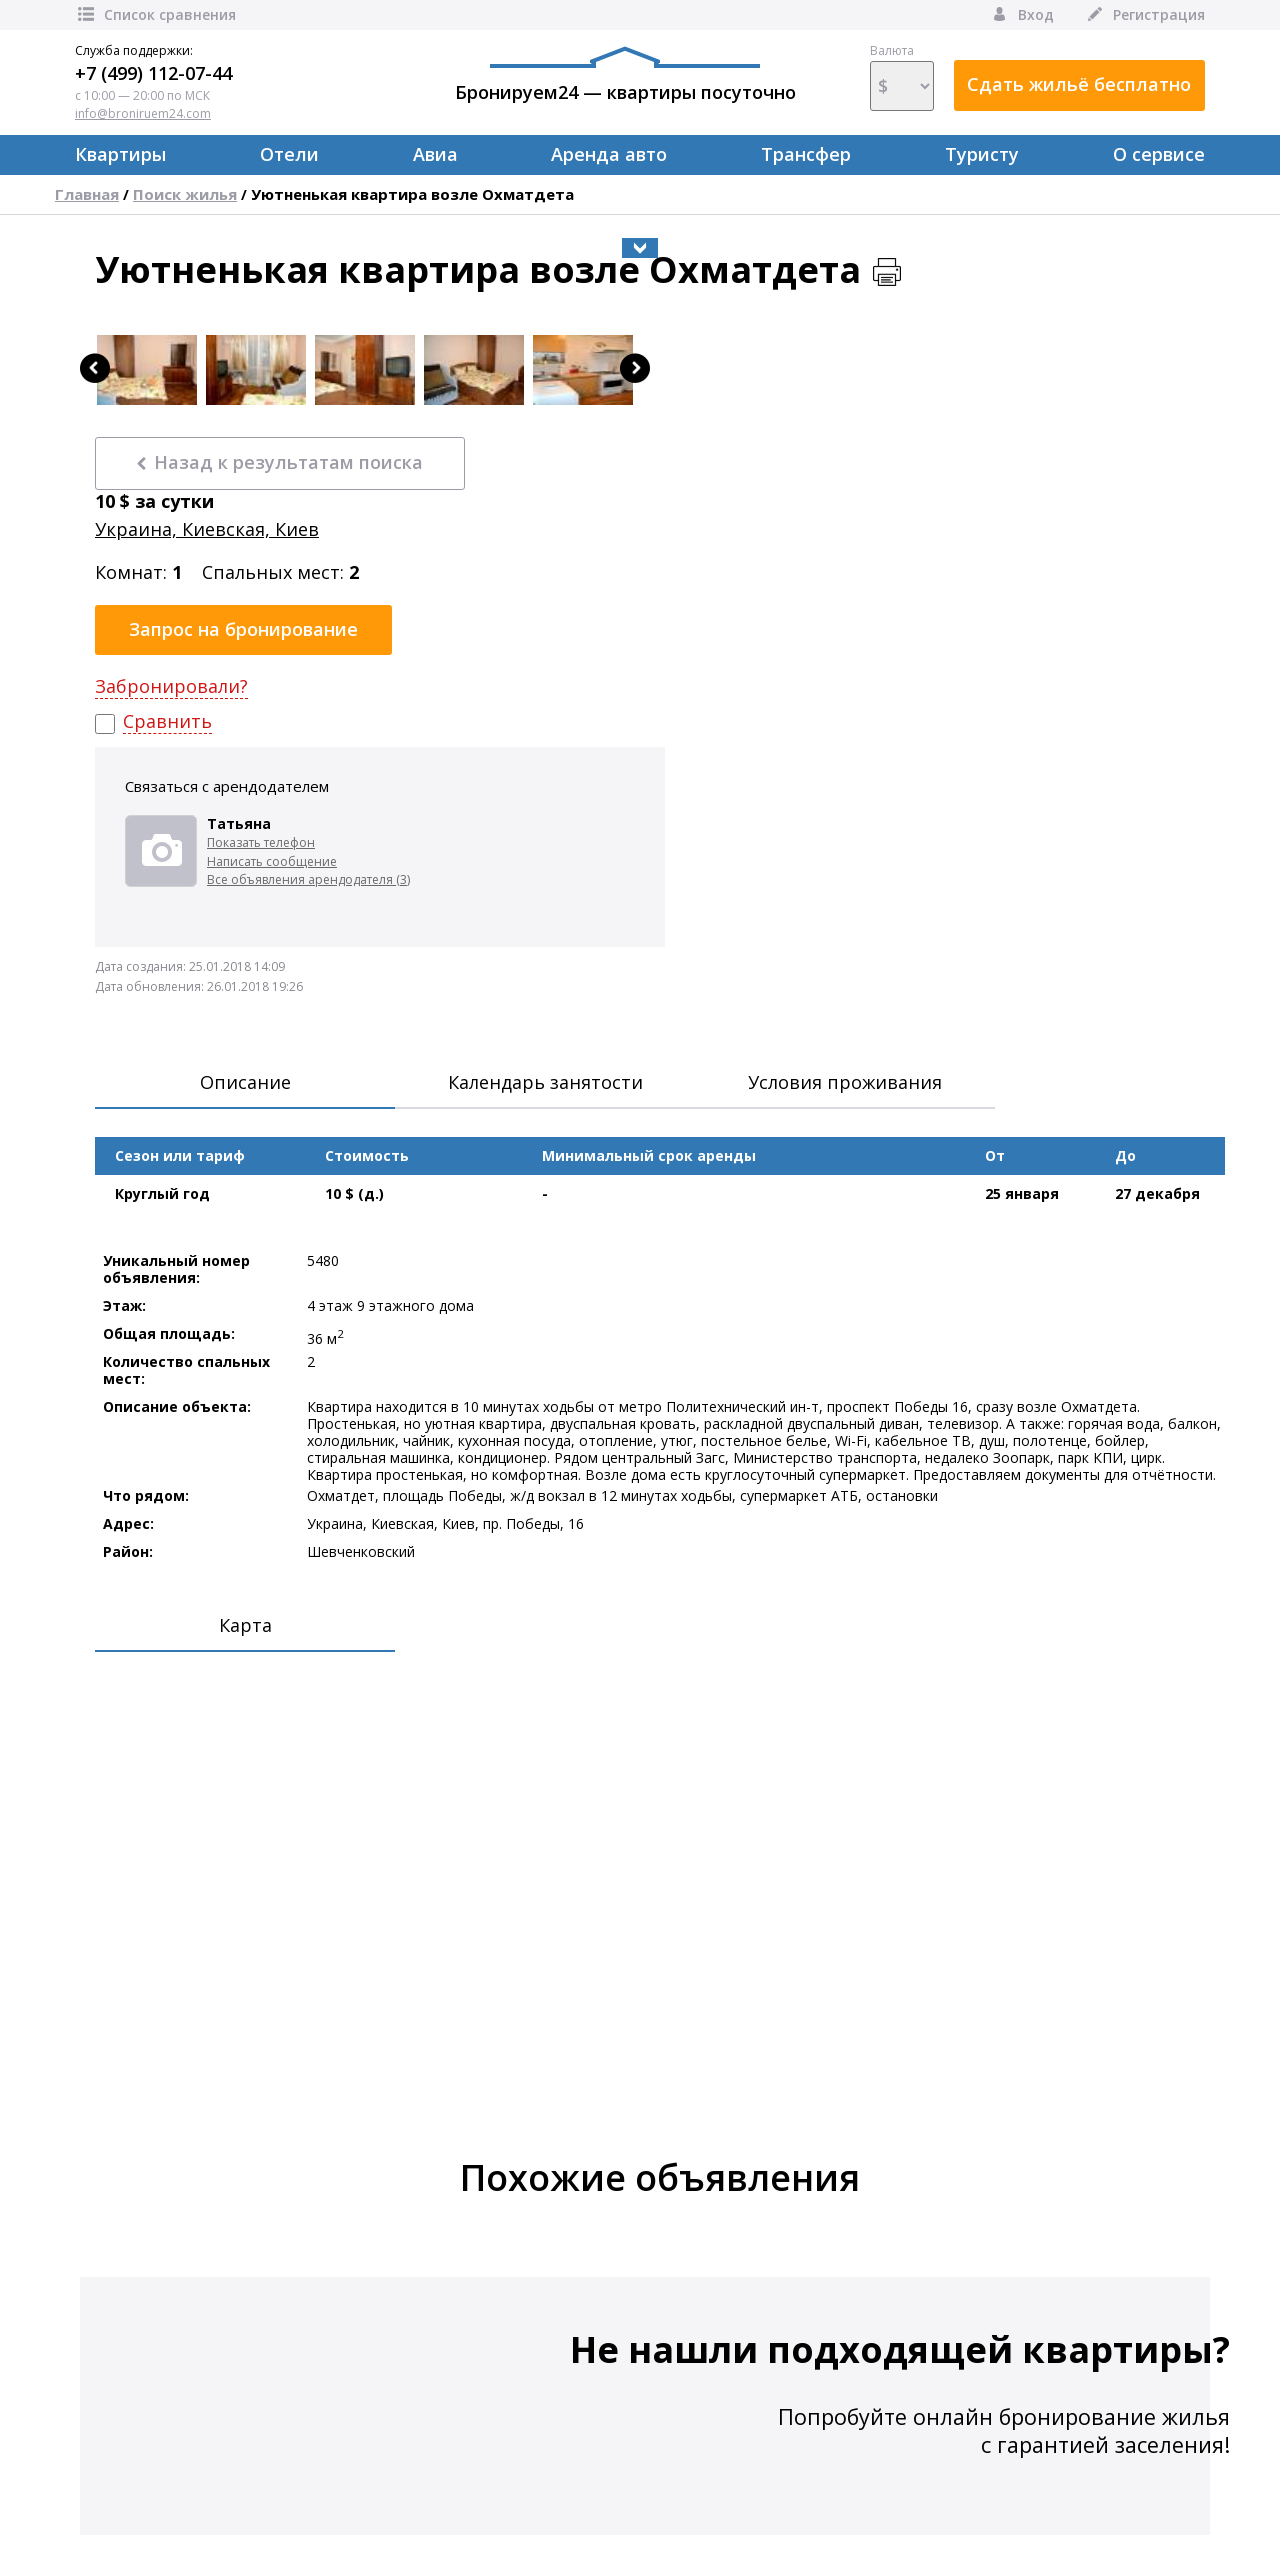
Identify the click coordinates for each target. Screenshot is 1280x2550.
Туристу (982, 154)
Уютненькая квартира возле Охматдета (412, 194)
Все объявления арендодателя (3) (308, 879)
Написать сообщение (272, 861)
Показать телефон (261, 842)
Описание (245, 1082)
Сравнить (167, 721)
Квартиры (120, 154)
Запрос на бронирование (243, 629)
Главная (87, 194)
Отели (289, 154)
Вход (1021, 14)
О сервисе (1159, 154)
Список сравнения (155, 14)
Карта (245, 1625)
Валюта (902, 77)
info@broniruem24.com (143, 113)
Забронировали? (171, 686)
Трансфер (806, 154)
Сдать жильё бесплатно (1079, 84)
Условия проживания (845, 1082)
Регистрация (1144, 14)
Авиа (435, 154)
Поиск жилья (185, 194)
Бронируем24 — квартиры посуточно (625, 75)
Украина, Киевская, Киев (207, 529)
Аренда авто (609, 154)
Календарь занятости (545, 1082)
